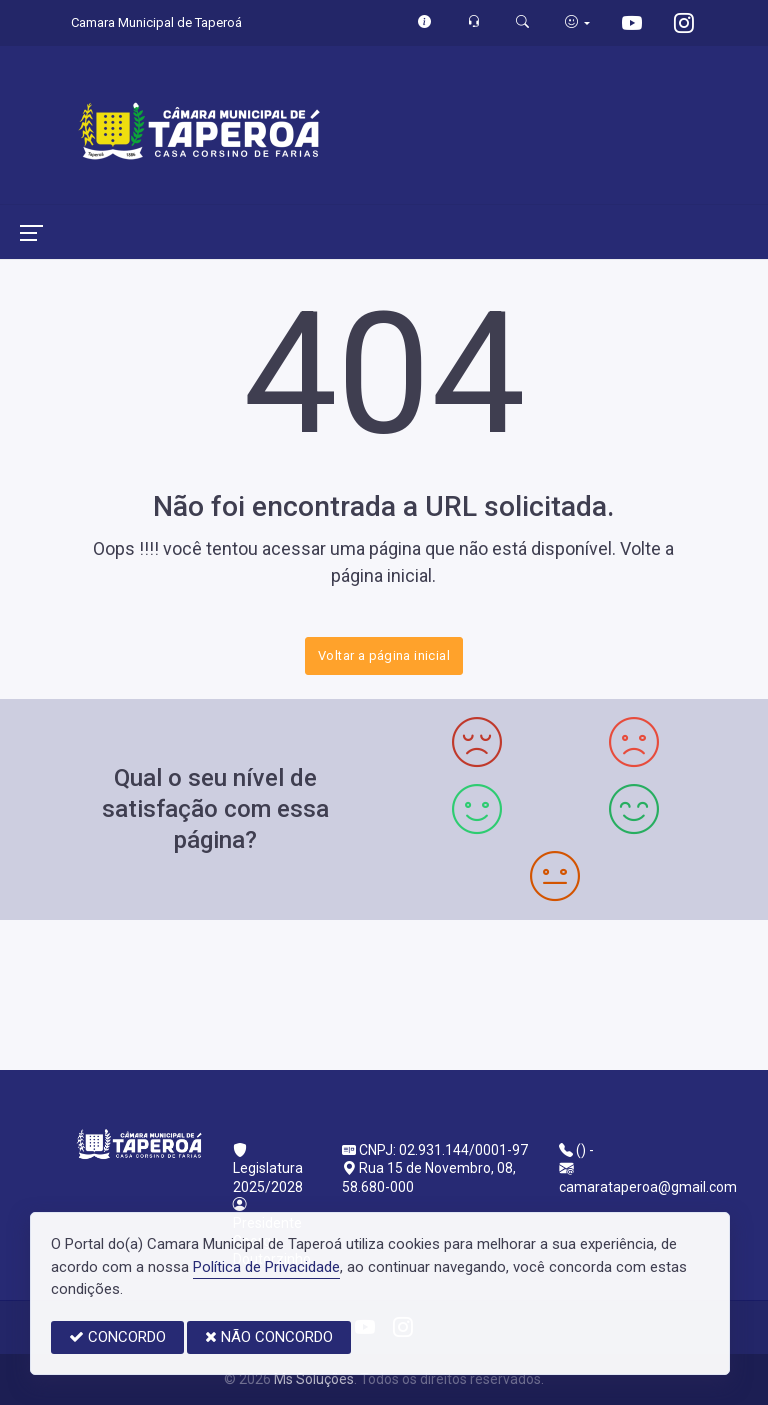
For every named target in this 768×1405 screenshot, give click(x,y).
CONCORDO (117, 1337)
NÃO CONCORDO (269, 1337)
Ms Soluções (314, 1379)
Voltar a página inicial (384, 655)
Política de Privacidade (266, 1267)
